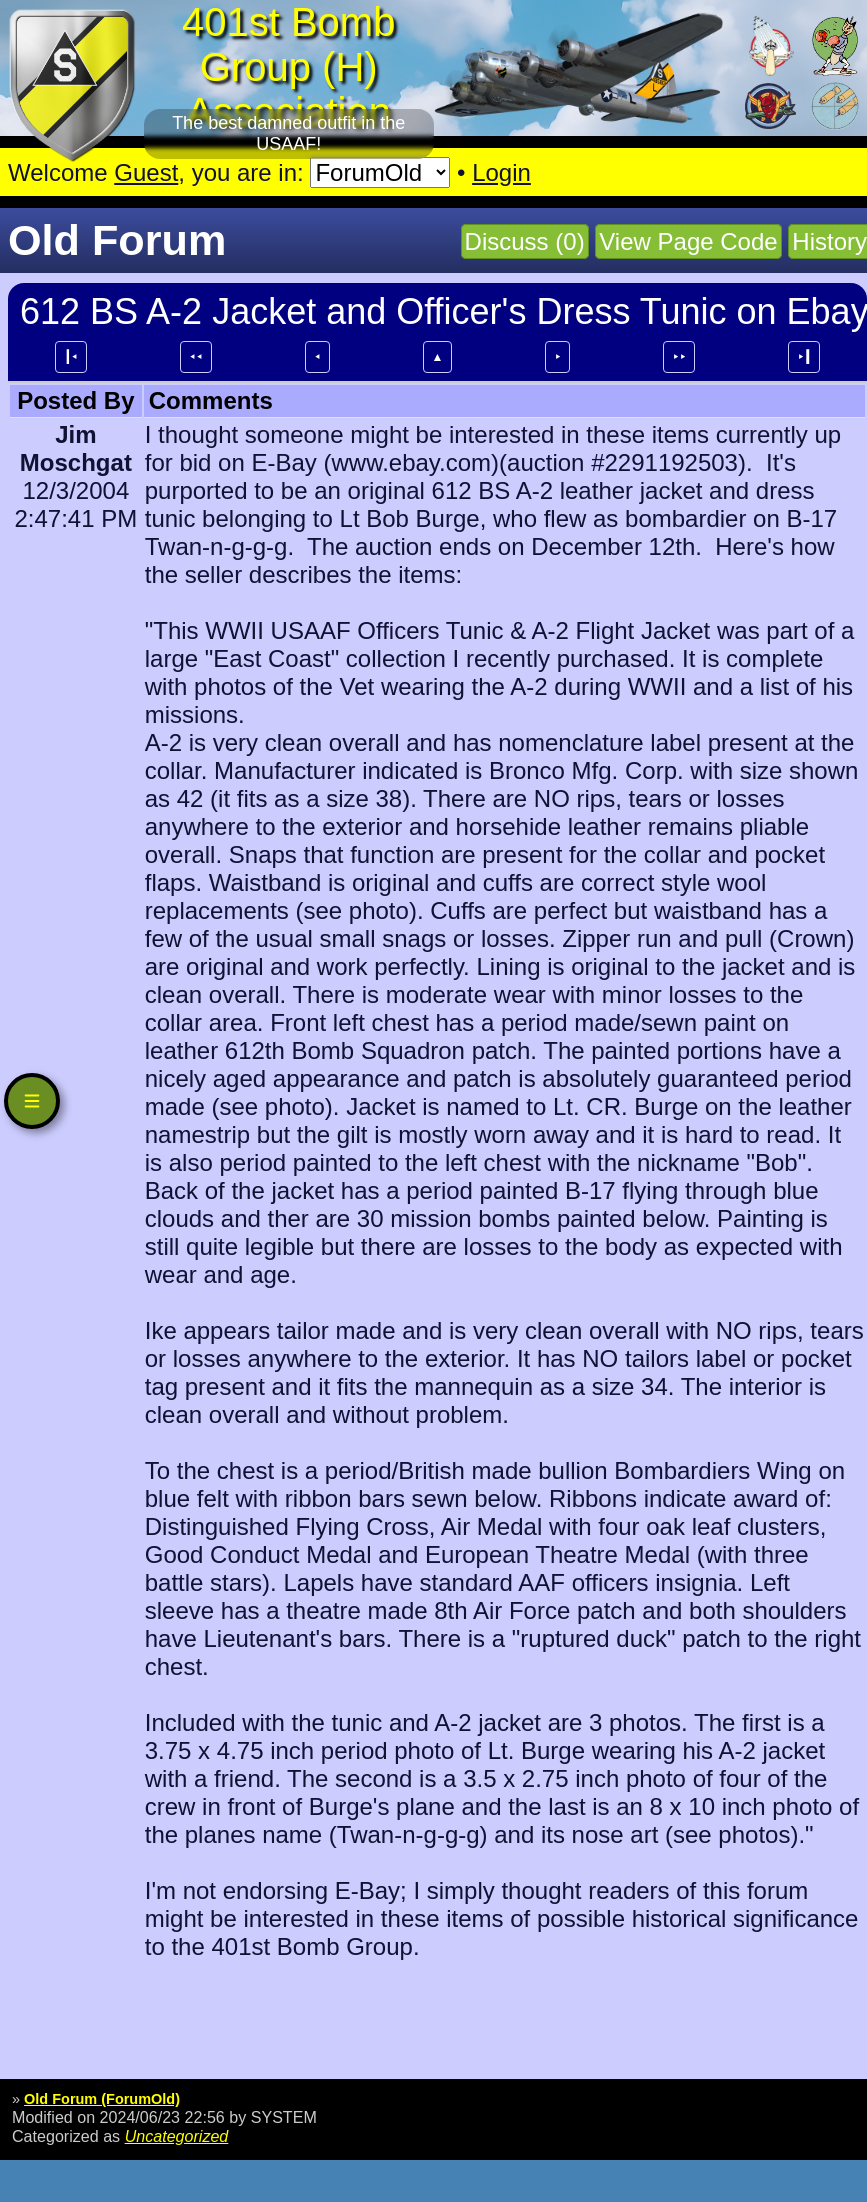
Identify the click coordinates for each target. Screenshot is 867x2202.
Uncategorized (177, 2136)
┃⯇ (71, 357)
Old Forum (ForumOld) (102, 2099)
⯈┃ (804, 357)
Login (501, 172)
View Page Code (688, 241)
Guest (146, 172)
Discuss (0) (525, 241)
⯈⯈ (679, 357)
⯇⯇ (196, 357)
